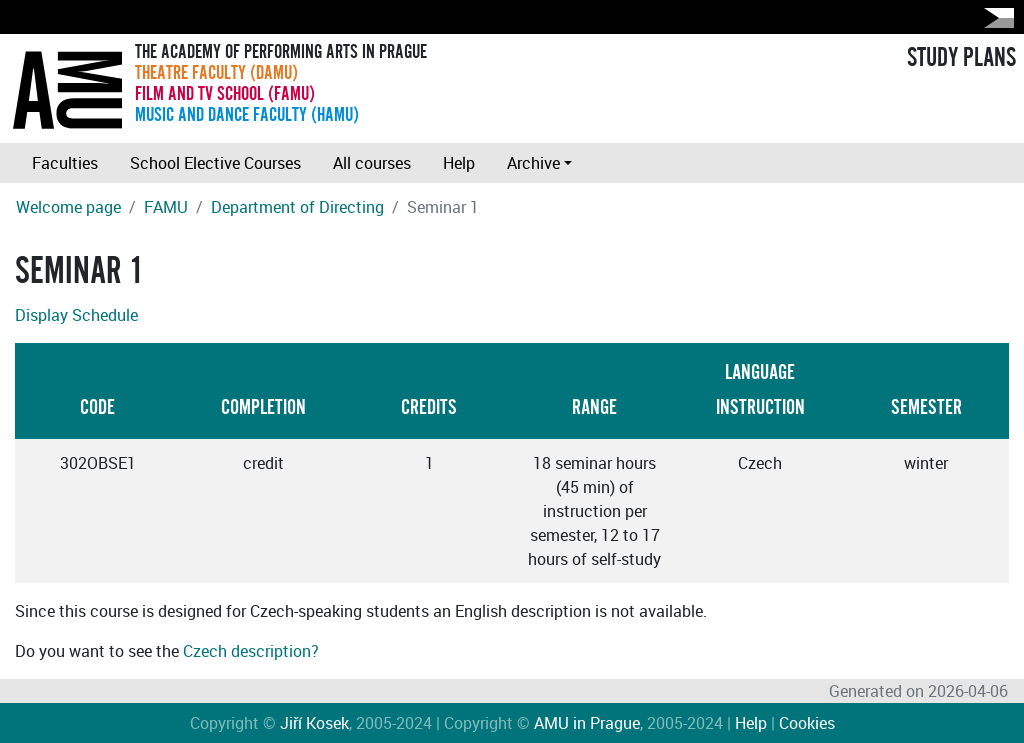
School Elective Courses (215, 163)
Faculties (65, 163)
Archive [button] (533, 163)
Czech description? (251, 651)
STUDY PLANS (961, 58)
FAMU (166, 207)
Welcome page (68, 207)
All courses (372, 163)
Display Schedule (76, 315)
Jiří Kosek (314, 723)
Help (459, 163)
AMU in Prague (587, 723)
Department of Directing (297, 207)
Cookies (807, 723)
